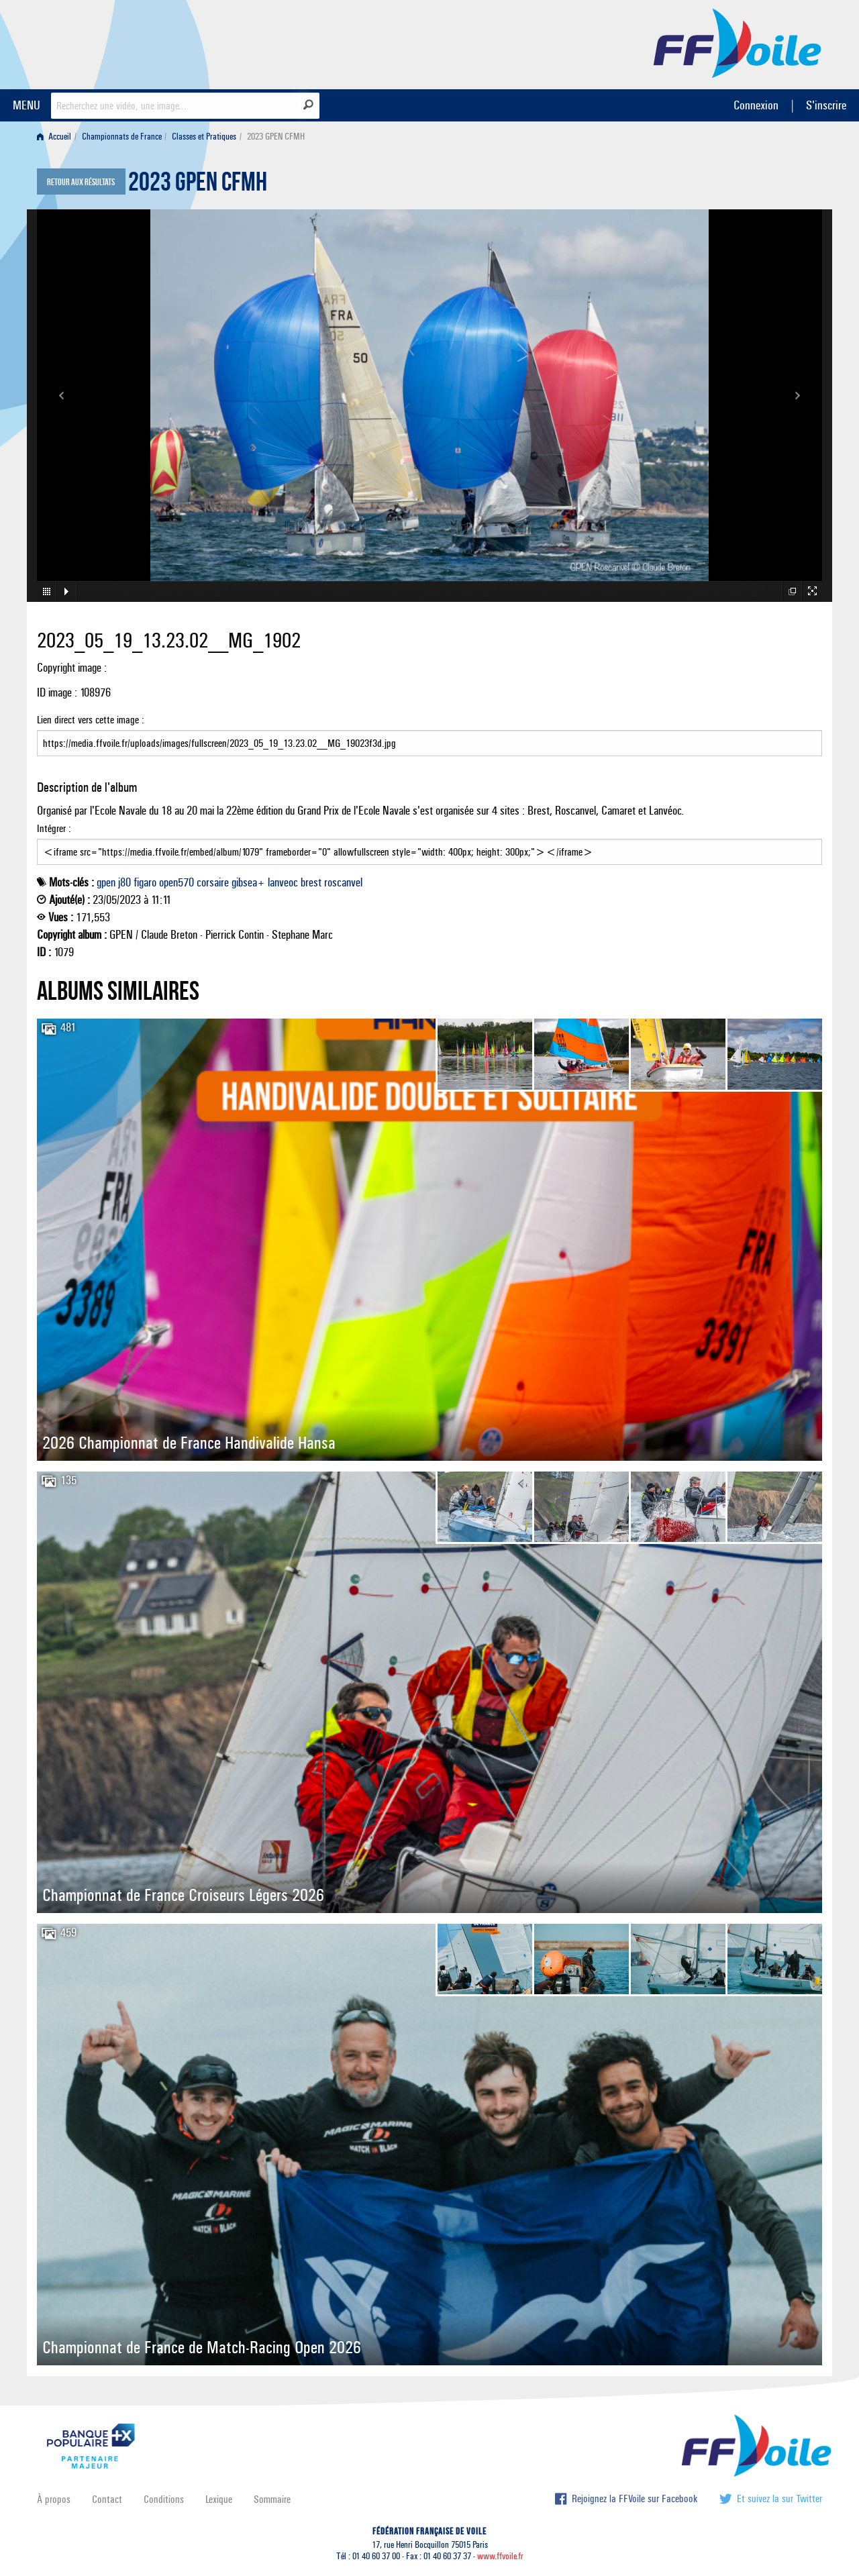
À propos (53, 2499)
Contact (107, 2499)
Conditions (164, 2499)
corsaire (213, 882)
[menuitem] (57, 136)
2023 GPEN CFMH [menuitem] (276, 136)
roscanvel (343, 882)
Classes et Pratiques (204, 136)
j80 (124, 882)
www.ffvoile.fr (500, 2556)
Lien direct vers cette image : (429, 734)
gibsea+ (248, 882)
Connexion (756, 105)
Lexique (218, 2499)
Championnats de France (122, 136)
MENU (26, 105)
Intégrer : (429, 843)
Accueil (54, 136)
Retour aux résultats (81, 182)
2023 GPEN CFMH (197, 185)
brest (311, 882)
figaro (145, 882)
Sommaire (272, 2499)
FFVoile (737, 42)
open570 (176, 882)
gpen (106, 882)
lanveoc (283, 882)
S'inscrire (826, 105)
